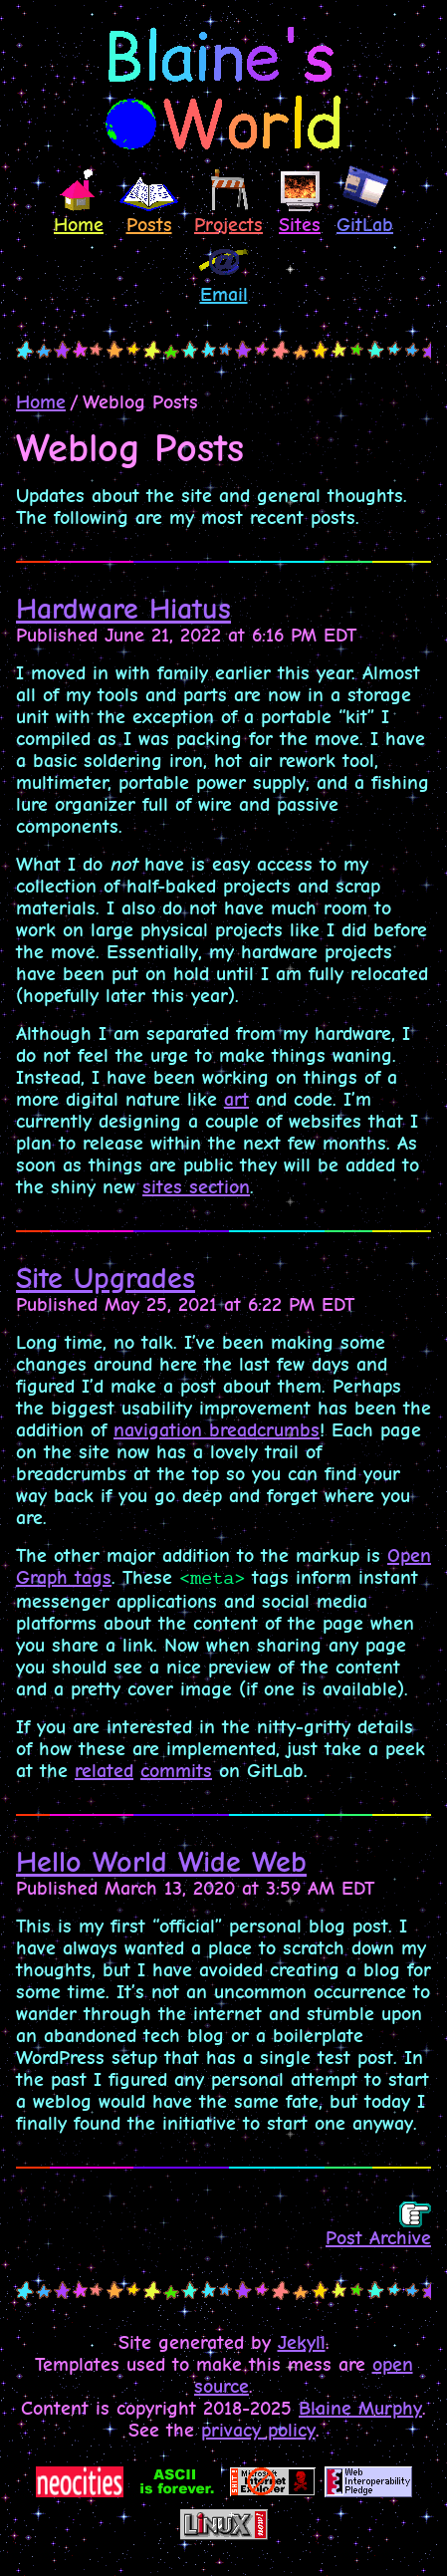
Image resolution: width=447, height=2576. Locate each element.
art (236, 1100)
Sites (300, 203)
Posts (148, 204)
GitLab (364, 199)
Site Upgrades (105, 1279)
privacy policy (258, 2431)
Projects (228, 199)
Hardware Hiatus (123, 610)
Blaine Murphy (360, 2409)
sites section (196, 1187)
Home (79, 199)
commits (176, 1771)
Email (224, 274)
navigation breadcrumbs (216, 1430)
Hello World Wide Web (161, 1863)
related (104, 1771)
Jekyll (302, 2343)
